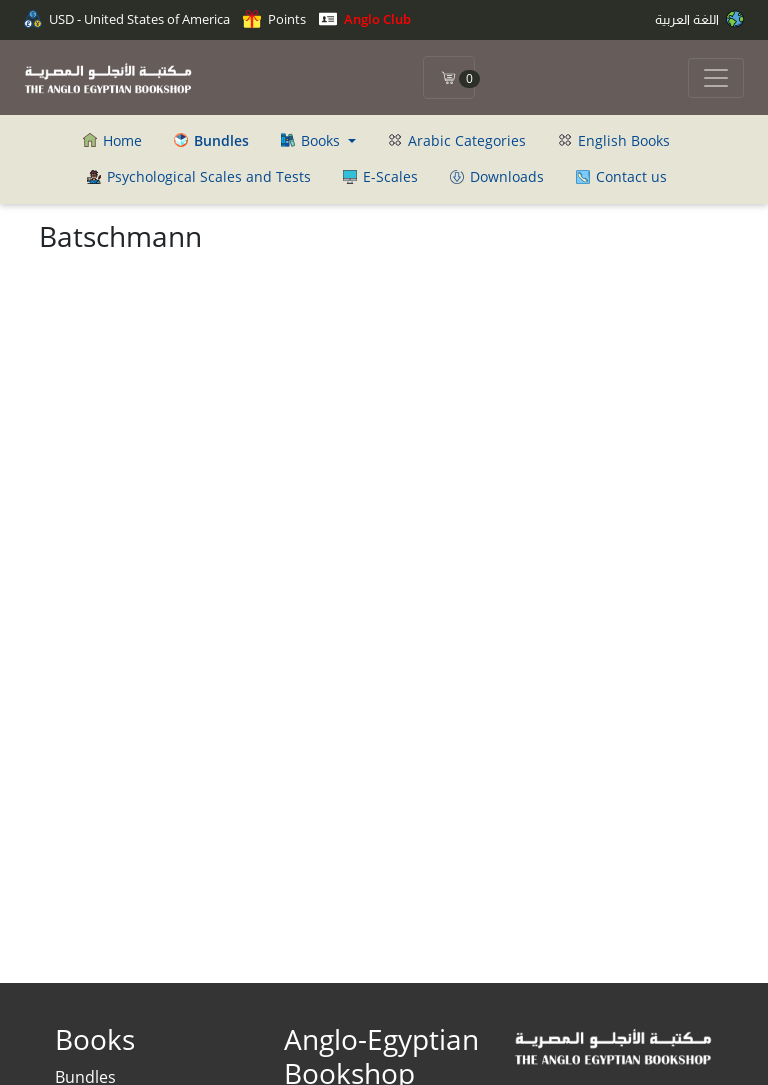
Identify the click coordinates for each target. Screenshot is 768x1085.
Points (274, 19)
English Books (614, 140)
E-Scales (380, 176)
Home (112, 140)
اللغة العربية (699, 19)
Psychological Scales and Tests (199, 176)
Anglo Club (365, 19)
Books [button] (312, 140)
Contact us (621, 176)
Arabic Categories (457, 140)
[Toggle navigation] (716, 78)
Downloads (497, 176)
